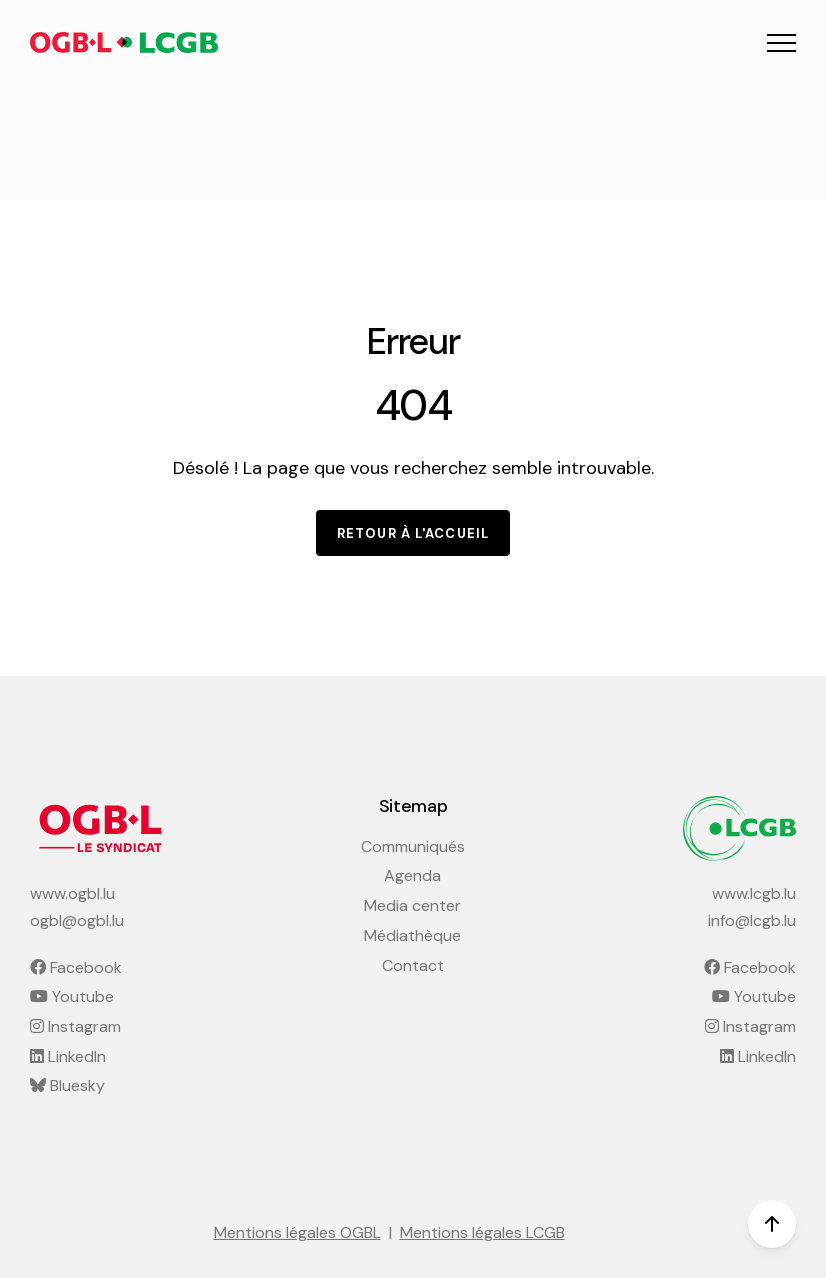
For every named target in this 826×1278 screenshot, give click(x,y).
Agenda (412, 875)
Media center (412, 905)
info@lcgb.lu (752, 920)
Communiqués (413, 846)
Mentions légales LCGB (482, 1232)
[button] (781, 42)
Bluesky (67, 1085)
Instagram (75, 1026)
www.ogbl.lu (72, 893)
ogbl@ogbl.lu (77, 920)
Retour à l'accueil (413, 533)
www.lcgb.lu (754, 893)
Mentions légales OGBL (297, 1232)
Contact (413, 965)
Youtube (72, 996)
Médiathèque (412, 935)
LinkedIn (68, 1056)
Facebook (76, 967)
